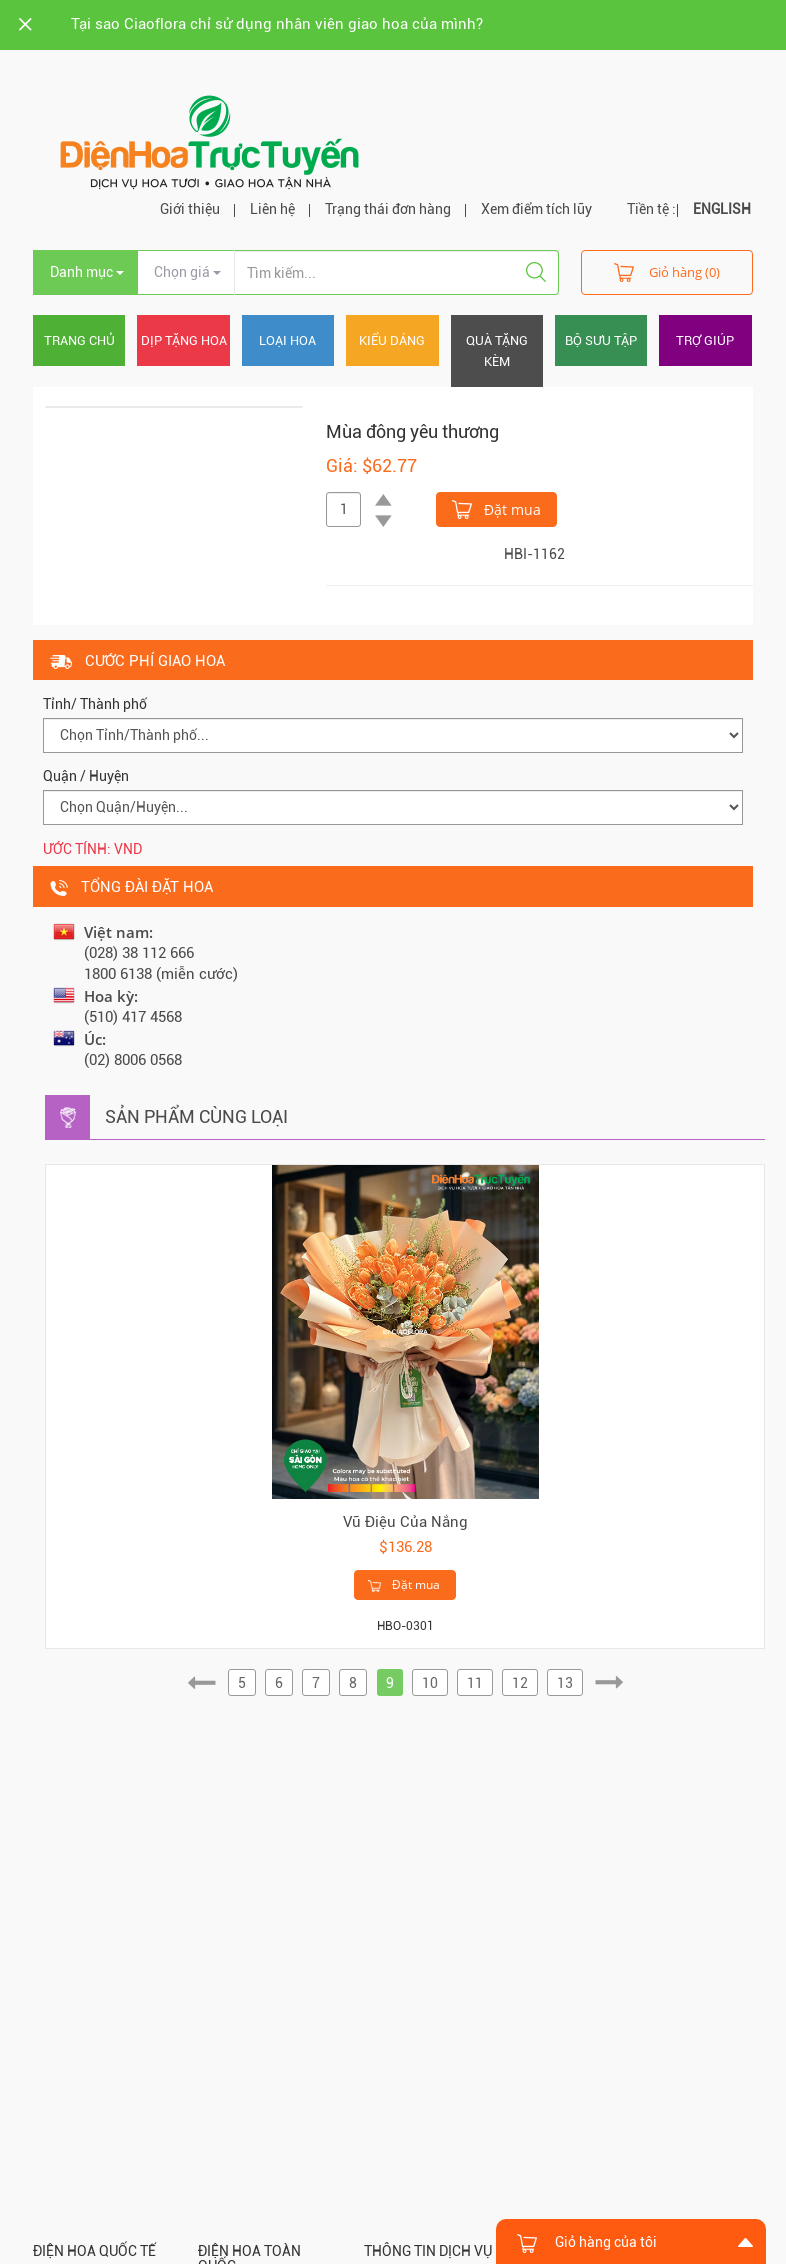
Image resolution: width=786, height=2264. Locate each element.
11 (475, 1683)
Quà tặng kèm (497, 351)
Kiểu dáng (392, 340)
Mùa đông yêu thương (412, 431)
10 (430, 1683)
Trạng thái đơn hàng (388, 209)
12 (520, 1683)
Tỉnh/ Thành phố (95, 704)
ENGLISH (722, 209)
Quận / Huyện (86, 776)
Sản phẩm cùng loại (196, 1116)
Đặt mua (496, 508)
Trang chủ (79, 340)
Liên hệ (272, 209)
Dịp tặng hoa (184, 340)
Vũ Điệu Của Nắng (405, 1522)
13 (565, 1683)
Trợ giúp (705, 340)
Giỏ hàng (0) (667, 271)
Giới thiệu (190, 209)
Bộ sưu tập (601, 340)
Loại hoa (287, 340)
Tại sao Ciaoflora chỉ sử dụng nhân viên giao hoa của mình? (277, 24)
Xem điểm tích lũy (536, 209)
